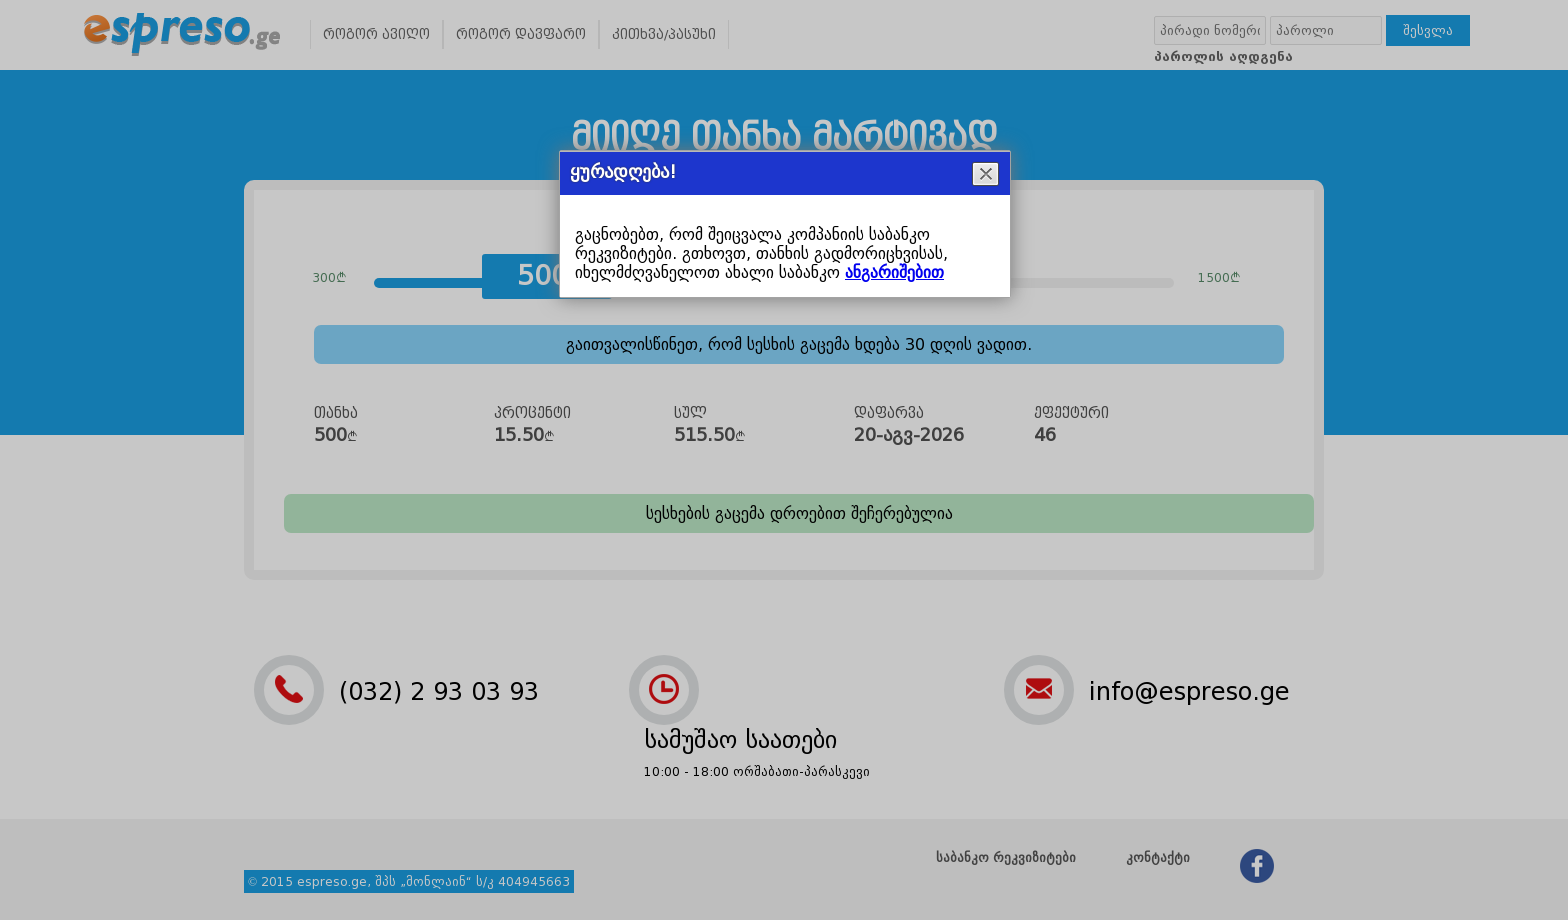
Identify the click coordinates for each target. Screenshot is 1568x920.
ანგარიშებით (894, 272)
